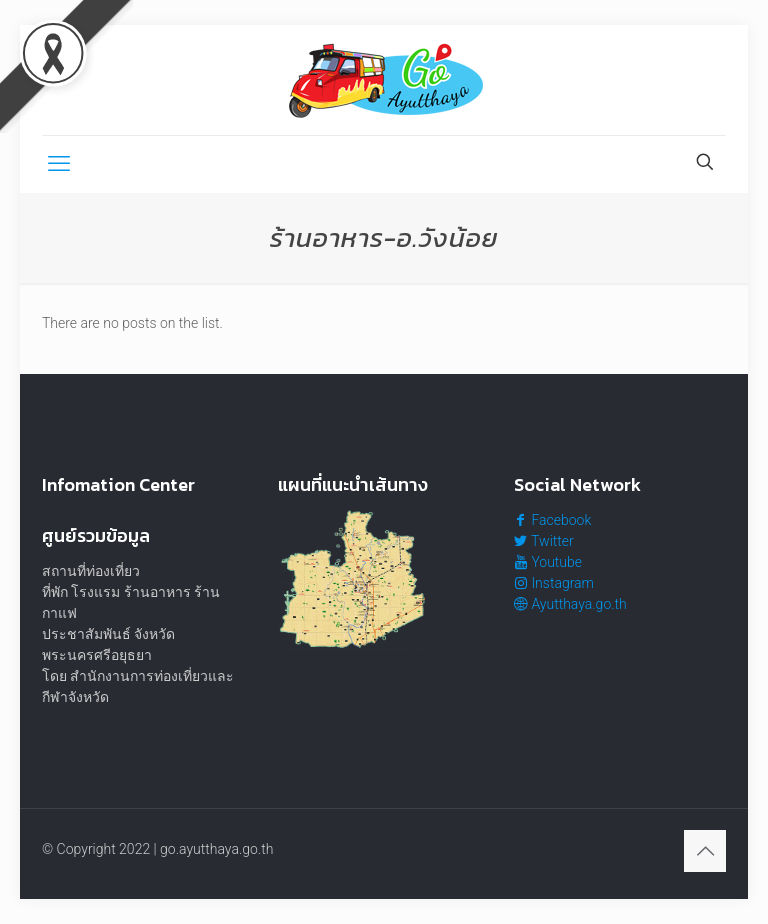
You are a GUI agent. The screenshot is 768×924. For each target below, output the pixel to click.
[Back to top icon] (705, 851)
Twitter (544, 541)
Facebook (552, 520)
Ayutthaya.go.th (570, 604)
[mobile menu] (59, 164)
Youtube (548, 562)
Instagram (554, 583)
